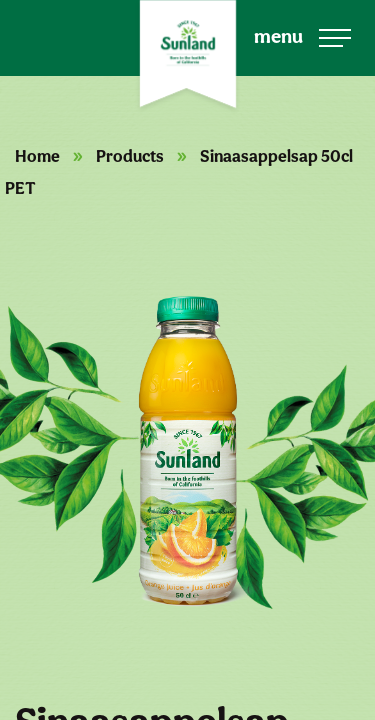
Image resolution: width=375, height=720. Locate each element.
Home (37, 156)
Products (130, 156)
